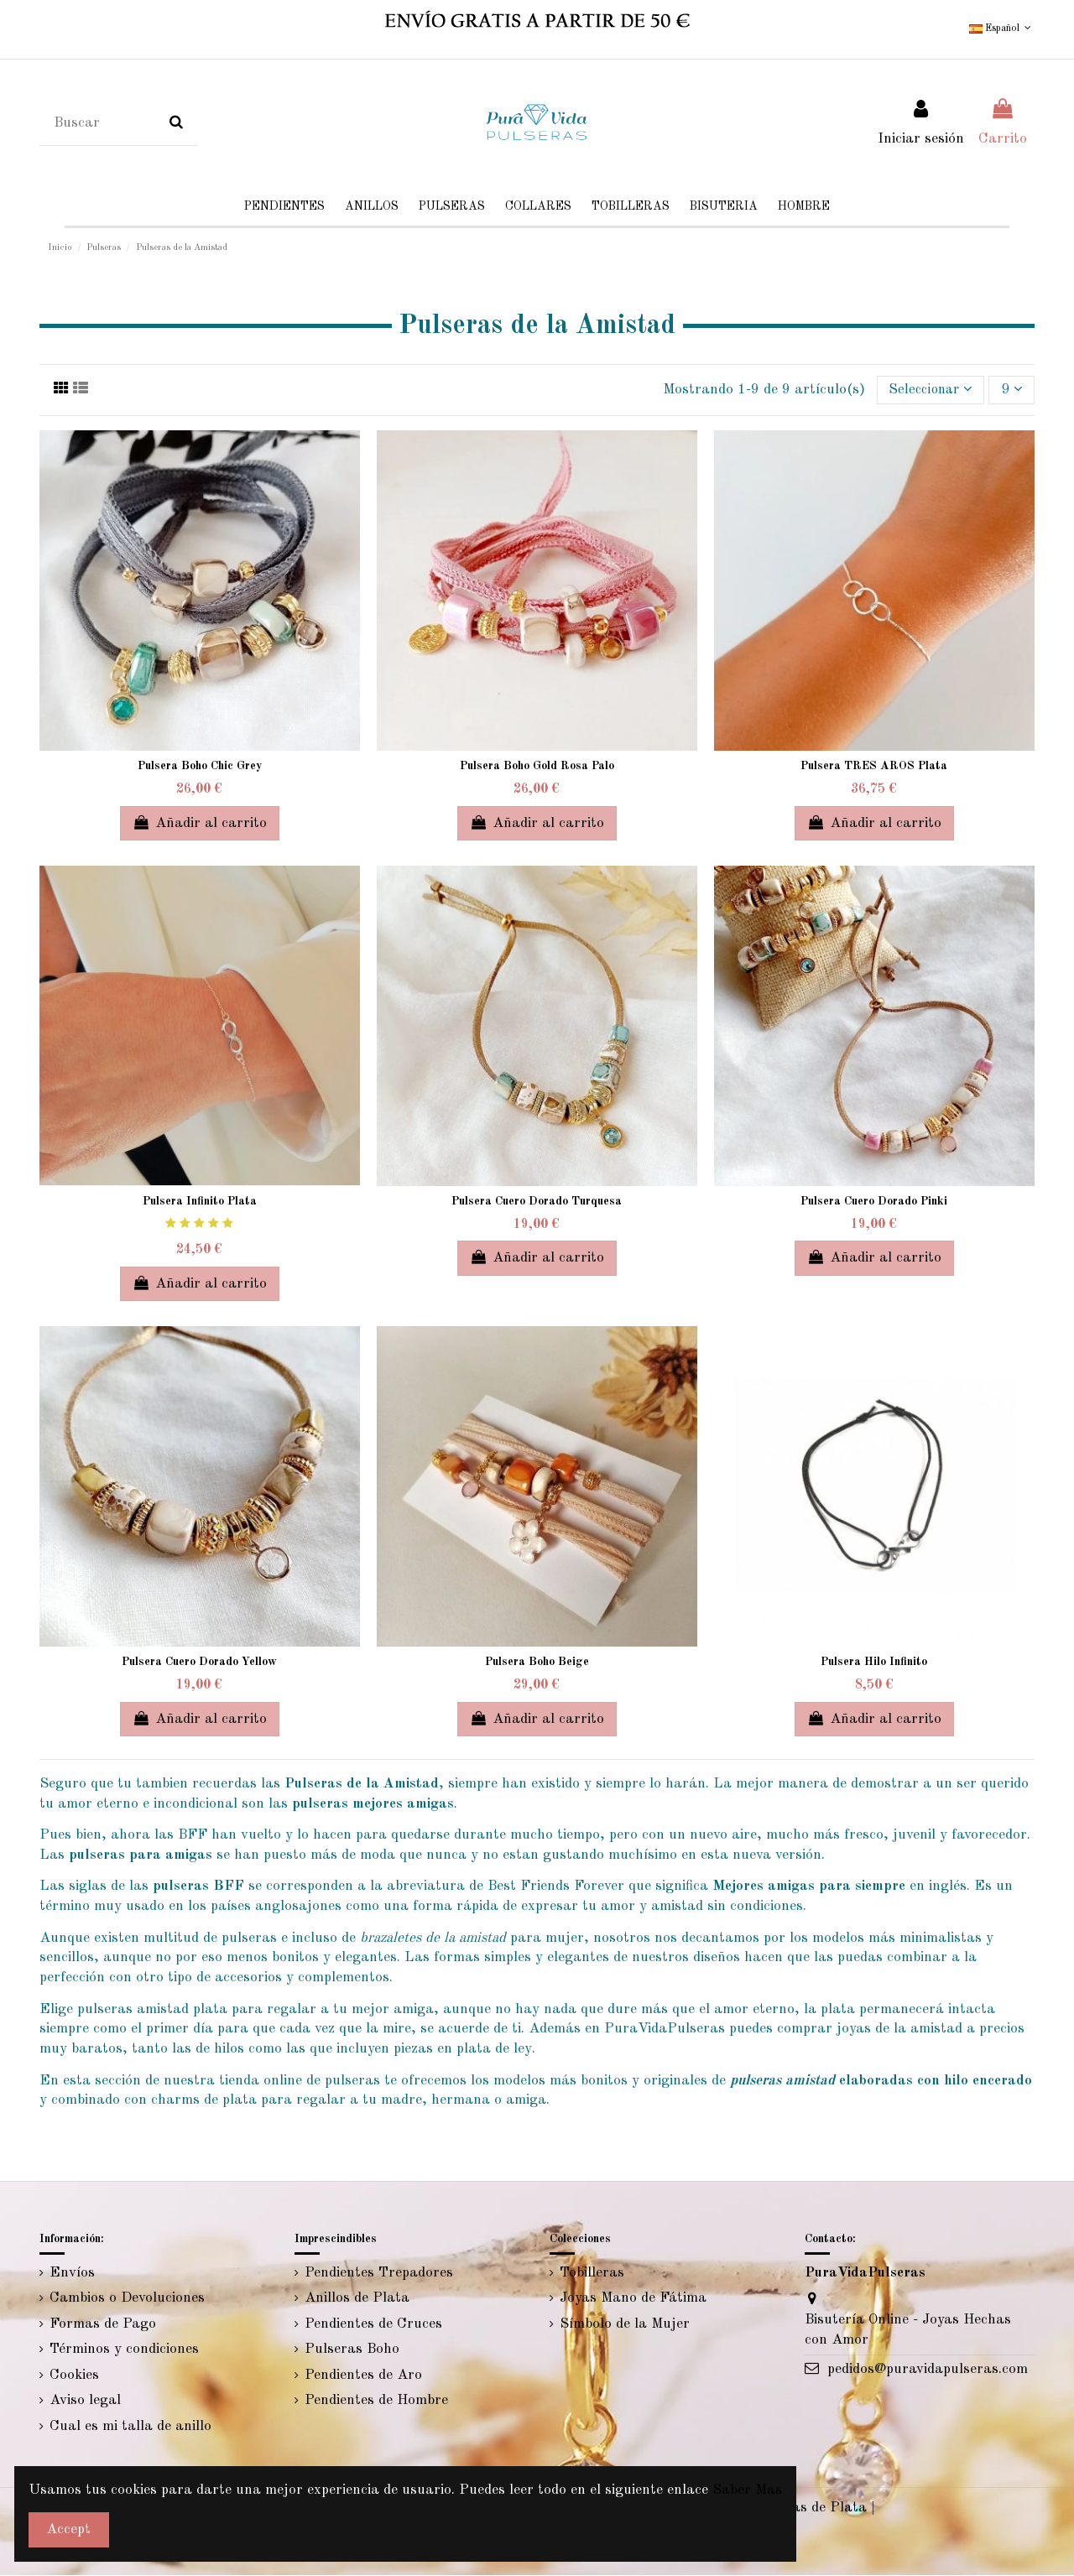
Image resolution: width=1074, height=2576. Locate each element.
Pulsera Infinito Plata (200, 1202)
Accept (68, 2529)
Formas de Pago (103, 2324)
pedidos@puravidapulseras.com (927, 2370)
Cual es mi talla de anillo (130, 2427)
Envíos (72, 2273)
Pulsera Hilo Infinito (874, 1662)
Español (1002, 28)
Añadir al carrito (200, 822)
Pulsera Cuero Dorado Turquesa (536, 1202)
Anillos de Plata (357, 2299)
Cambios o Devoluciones (127, 2299)
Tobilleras (592, 2273)
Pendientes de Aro (363, 2376)
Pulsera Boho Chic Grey (200, 767)
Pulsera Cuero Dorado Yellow (199, 1662)
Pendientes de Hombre (376, 2401)
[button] (724, 207)
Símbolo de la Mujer (625, 2324)
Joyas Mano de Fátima (633, 2299)
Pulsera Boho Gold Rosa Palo (537, 767)
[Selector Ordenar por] (928, 390)
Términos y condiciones (124, 2350)
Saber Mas (747, 2490)
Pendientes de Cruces (373, 2324)
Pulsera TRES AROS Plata (873, 767)
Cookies (74, 2376)
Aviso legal (85, 2401)
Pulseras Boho (352, 2350)
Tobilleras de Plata (805, 2508)
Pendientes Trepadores (379, 2273)
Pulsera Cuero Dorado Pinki (873, 1202)
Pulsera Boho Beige (537, 1662)
